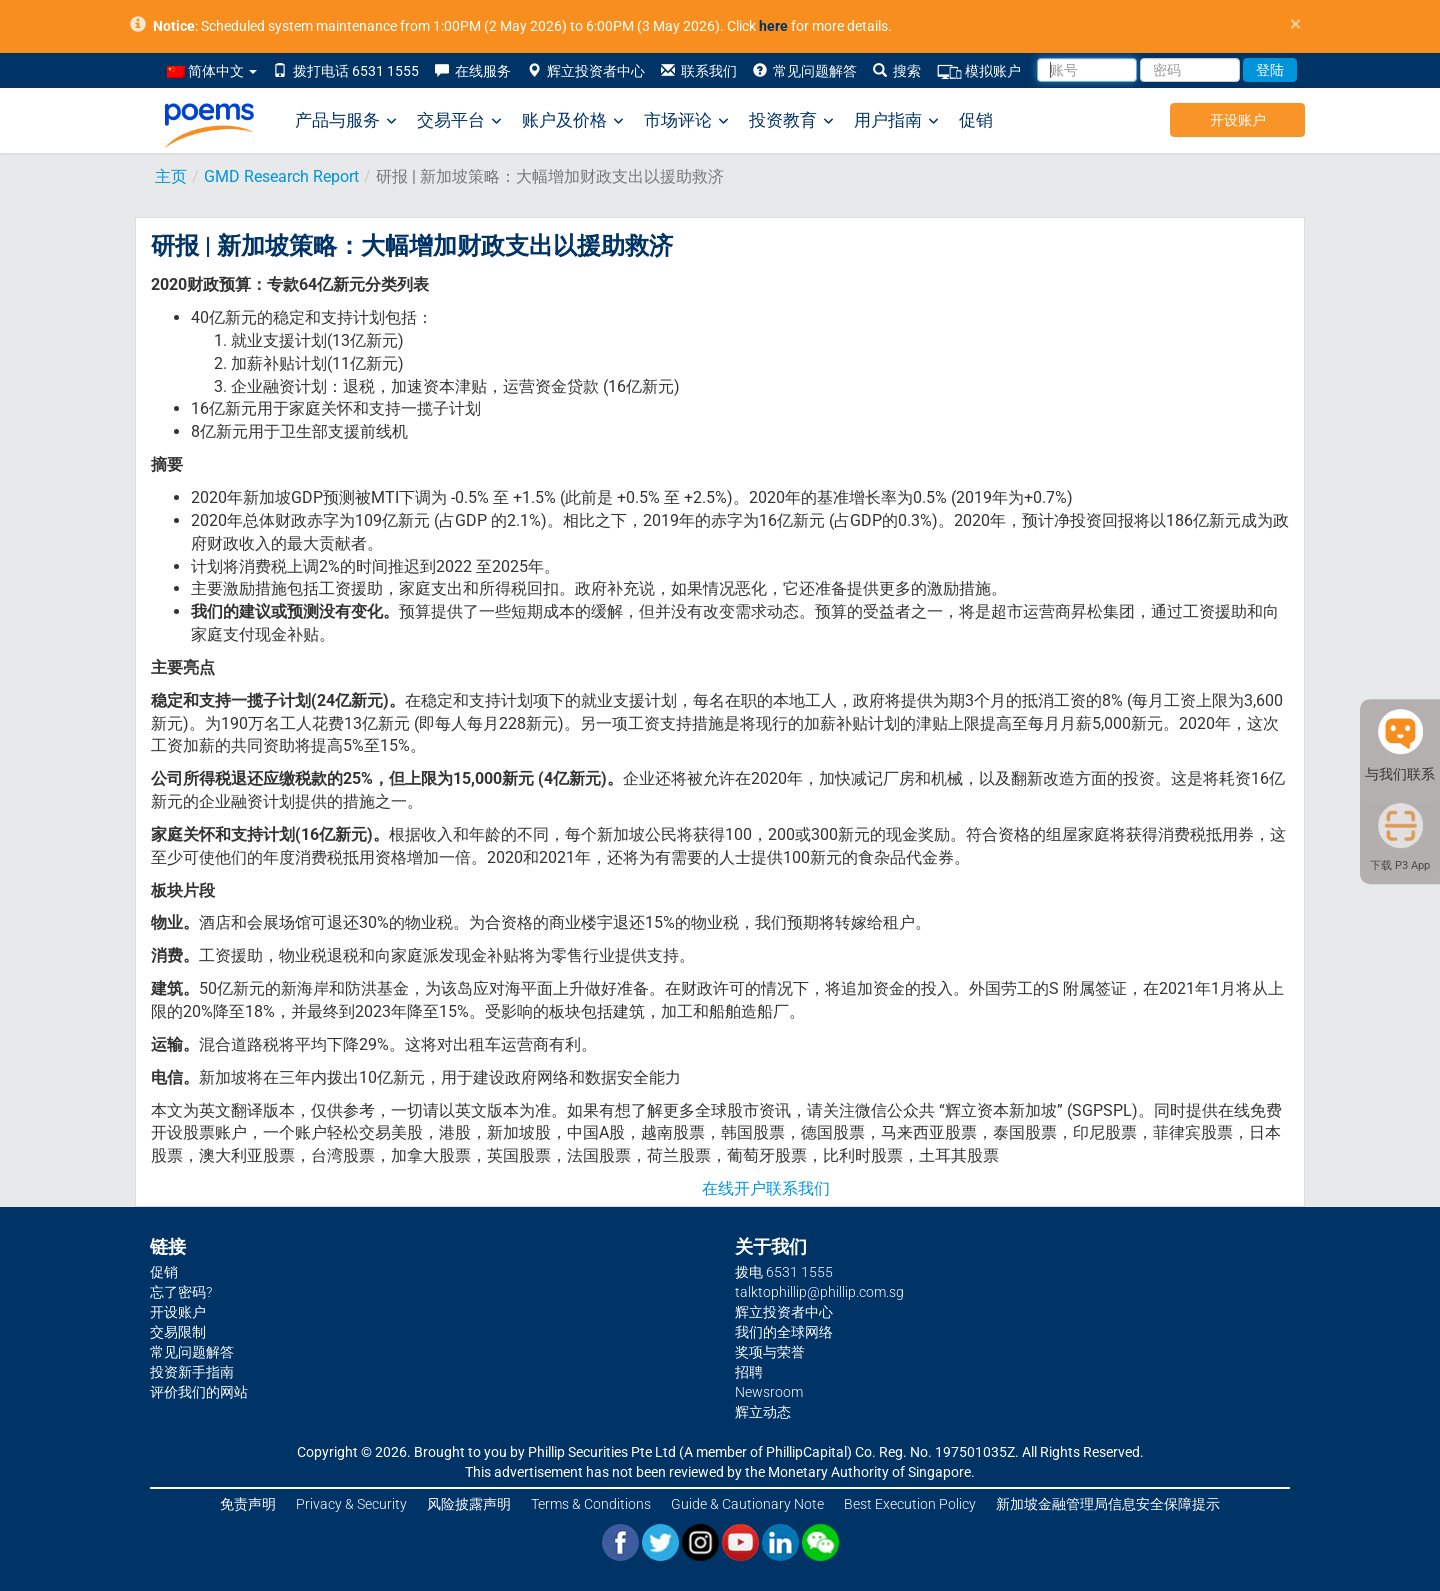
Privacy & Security (351, 1504)
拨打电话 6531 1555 (346, 71)
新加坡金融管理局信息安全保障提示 (1108, 1504)
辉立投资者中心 (586, 71)
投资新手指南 (192, 1372)
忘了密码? (181, 1292)
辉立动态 (763, 1412)
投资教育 (791, 120)
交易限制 (178, 1332)
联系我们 (699, 71)
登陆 (1270, 70)
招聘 (749, 1372)
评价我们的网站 (199, 1392)
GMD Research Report (281, 176)
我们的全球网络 (784, 1332)
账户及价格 (573, 120)
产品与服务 (346, 120)
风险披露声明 (469, 1504)
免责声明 (248, 1504)
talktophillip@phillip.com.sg (819, 1292)
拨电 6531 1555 (784, 1272)
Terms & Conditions (591, 1504)
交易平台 (459, 120)
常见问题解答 (805, 71)
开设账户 (1238, 120)
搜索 (897, 71)
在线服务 (473, 71)
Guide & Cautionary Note (747, 1504)
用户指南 (896, 120)
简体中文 (212, 71)
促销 (976, 120)
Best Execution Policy (910, 1504)
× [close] (1295, 24)
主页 (171, 176)
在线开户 (734, 1188)
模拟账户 (979, 71)
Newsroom (769, 1392)
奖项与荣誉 (770, 1352)
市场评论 (686, 120)
